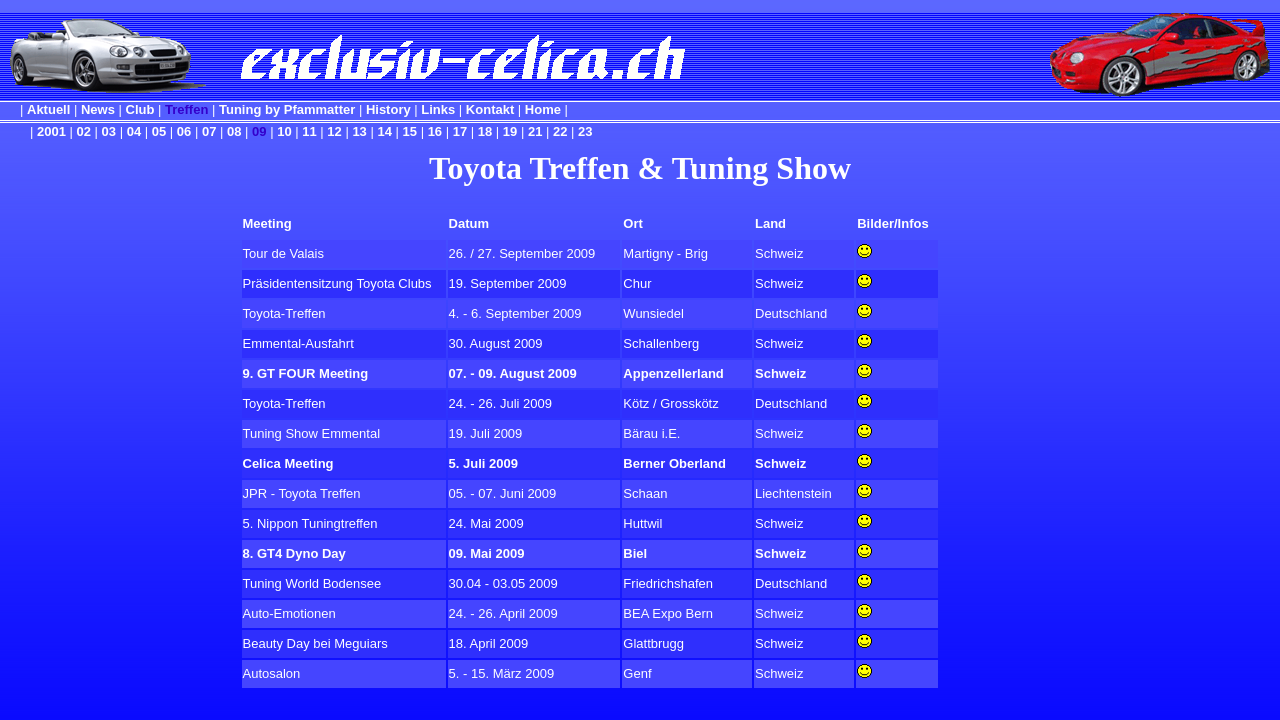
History (388, 109)
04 (134, 131)
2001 (51, 131)
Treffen (186, 109)
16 (435, 131)
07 (209, 131)
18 (485, 131)
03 (109, 131)
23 (585, 131)
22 (560, 131)
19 (510, 131)
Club (140, 109)
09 (259, 131)
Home (543, 109)
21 (535, 131)
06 (184, 131)
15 (410, 131)
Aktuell (48, 109)
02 (84, 131)
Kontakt (490, 109)
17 (460, 131)
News (98, 109)
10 (284, 131)
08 (234, 131)
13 (359, 131)
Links (438, 109)
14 (384, 131)
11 (309, 131)
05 (159, 131)
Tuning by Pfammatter (287, 109)
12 (334, 131)
